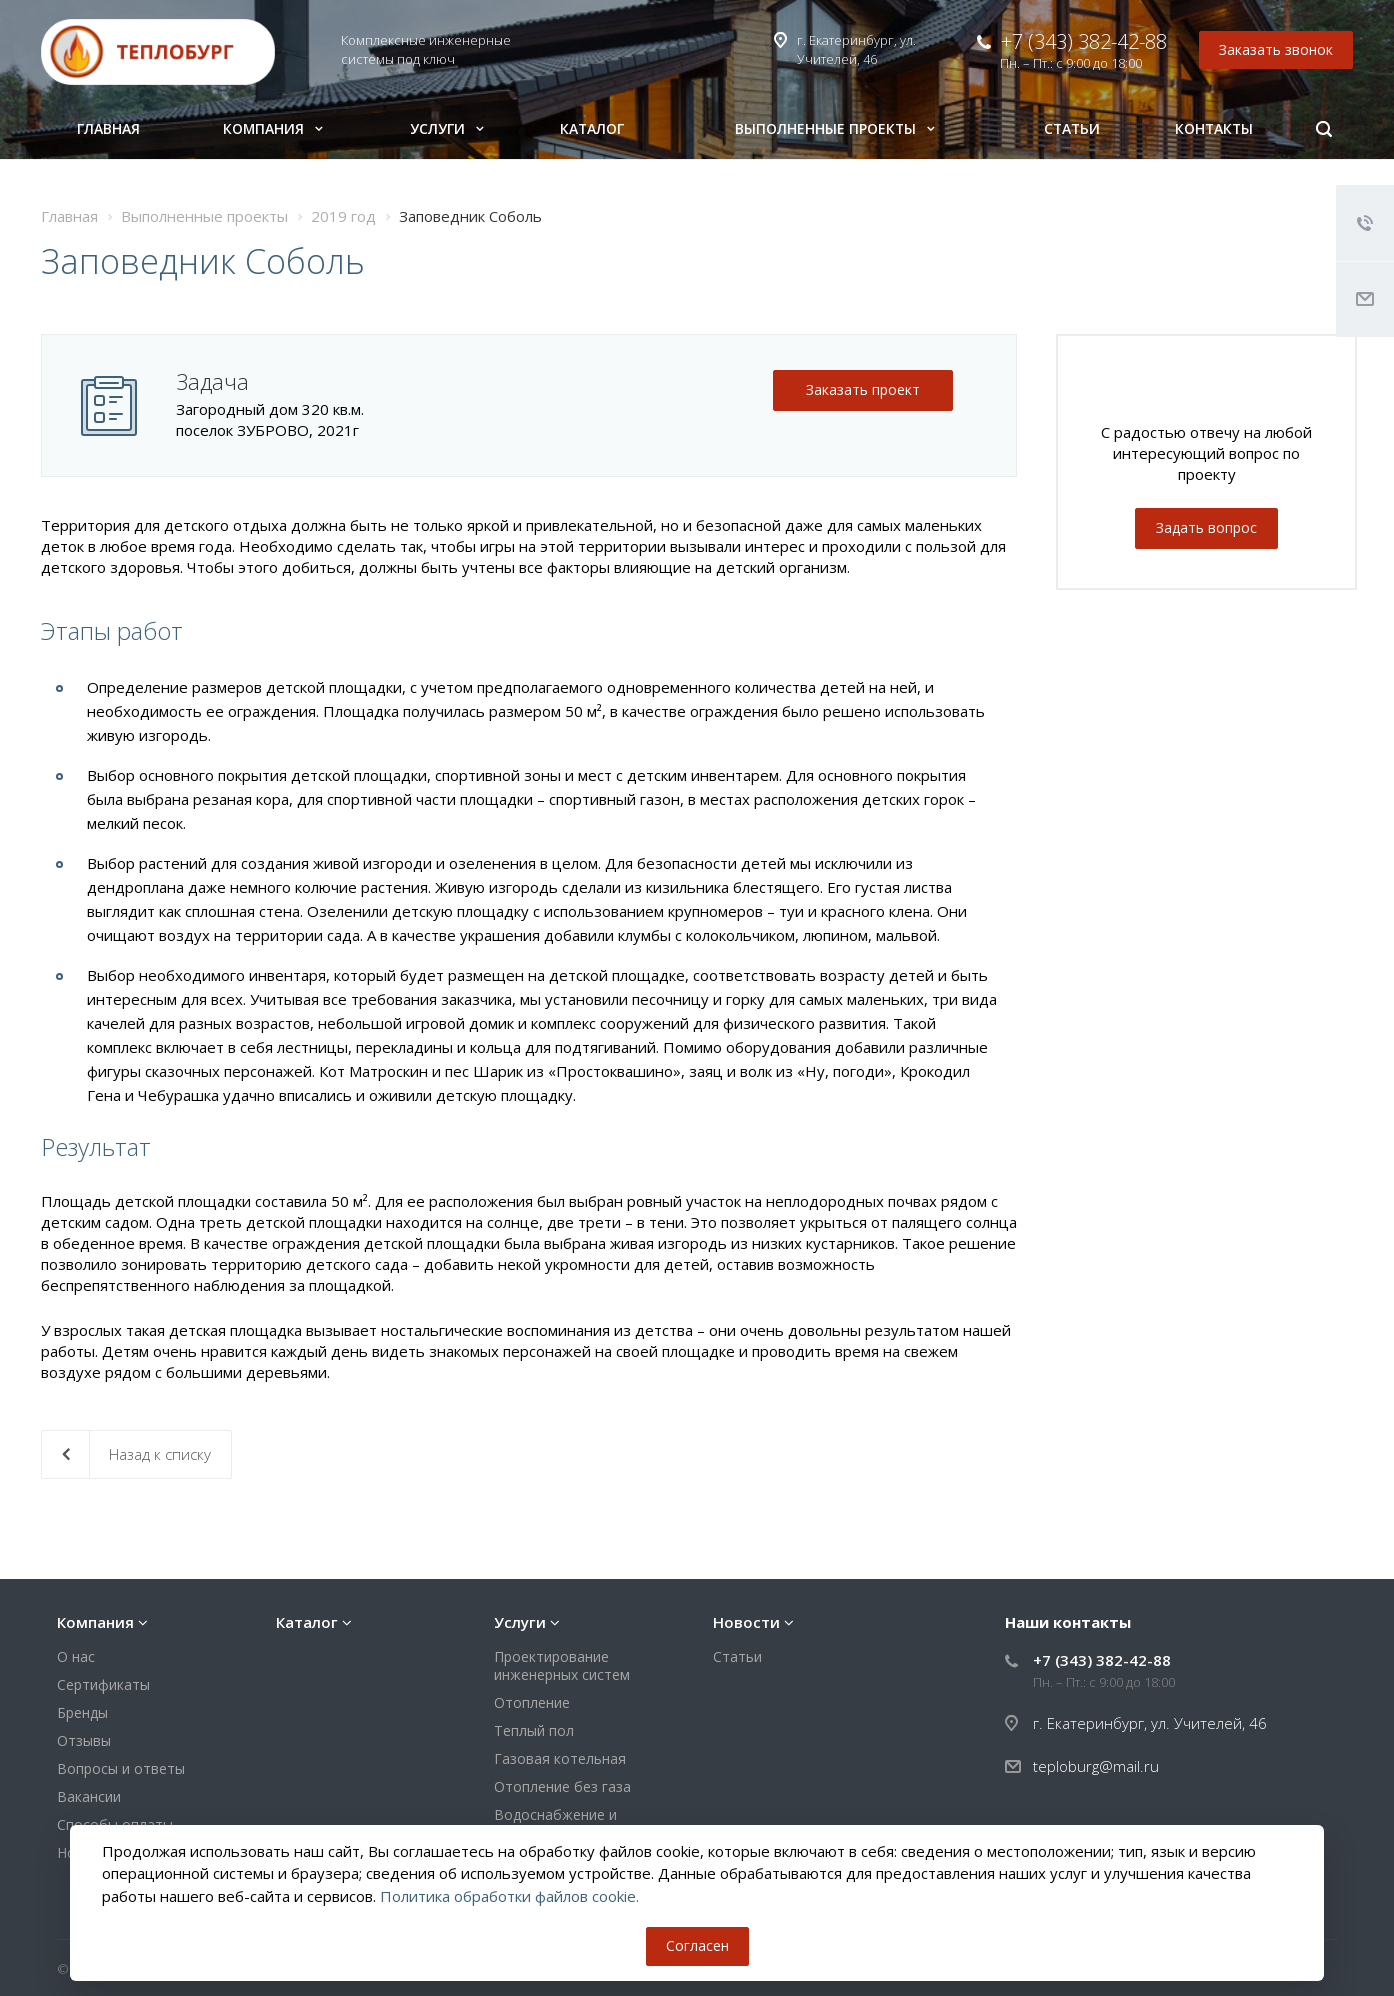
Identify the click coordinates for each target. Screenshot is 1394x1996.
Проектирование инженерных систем (562, 1665)
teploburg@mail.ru (1096, 1766)
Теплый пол (534, 1730)
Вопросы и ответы (121, 1768)
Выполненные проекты (835, 128)
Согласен (697, 1945)
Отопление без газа (562, 1786)
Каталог (592, 128)
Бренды (82, 1712)
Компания (273, 128)
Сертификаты (103, 1684)
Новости (746, 1622)
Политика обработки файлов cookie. (509, 1896)
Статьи (1072, 128)
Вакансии (89, 1796)
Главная (108, 128)
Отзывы (84, 1740)
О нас (76, 1656)
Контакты (1214, 128)
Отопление (532, 1702)
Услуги (447, 128)
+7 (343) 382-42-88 (1084, 41)
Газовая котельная (560, 1758)
